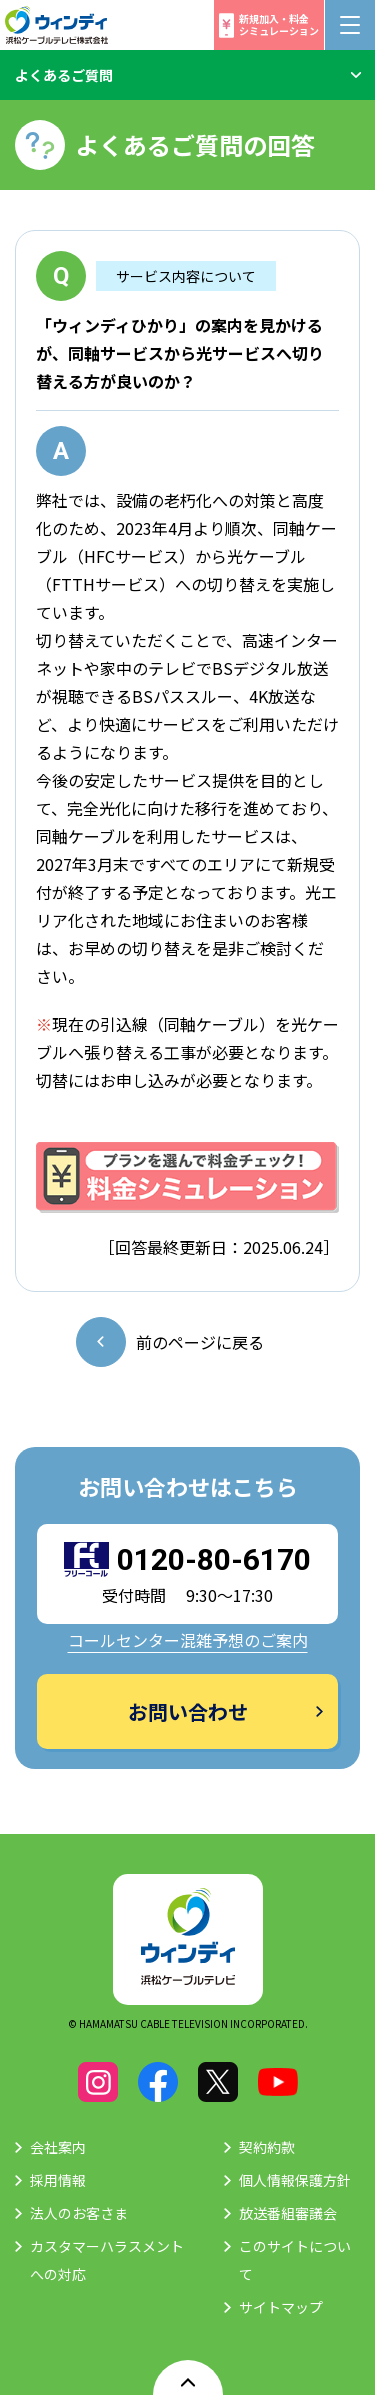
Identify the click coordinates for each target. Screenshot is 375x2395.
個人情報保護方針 (295, 2180)
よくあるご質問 (64, 75)
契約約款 (267, 2147)
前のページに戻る (200, 1342)
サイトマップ (281, 2307)
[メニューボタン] (350, 25)
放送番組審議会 (288, 2213)
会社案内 (58, 2147)
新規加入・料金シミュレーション (279, 24)
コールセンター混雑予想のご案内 (188, 1640)
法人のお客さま (79, 2213)
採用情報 (58, 2180)
